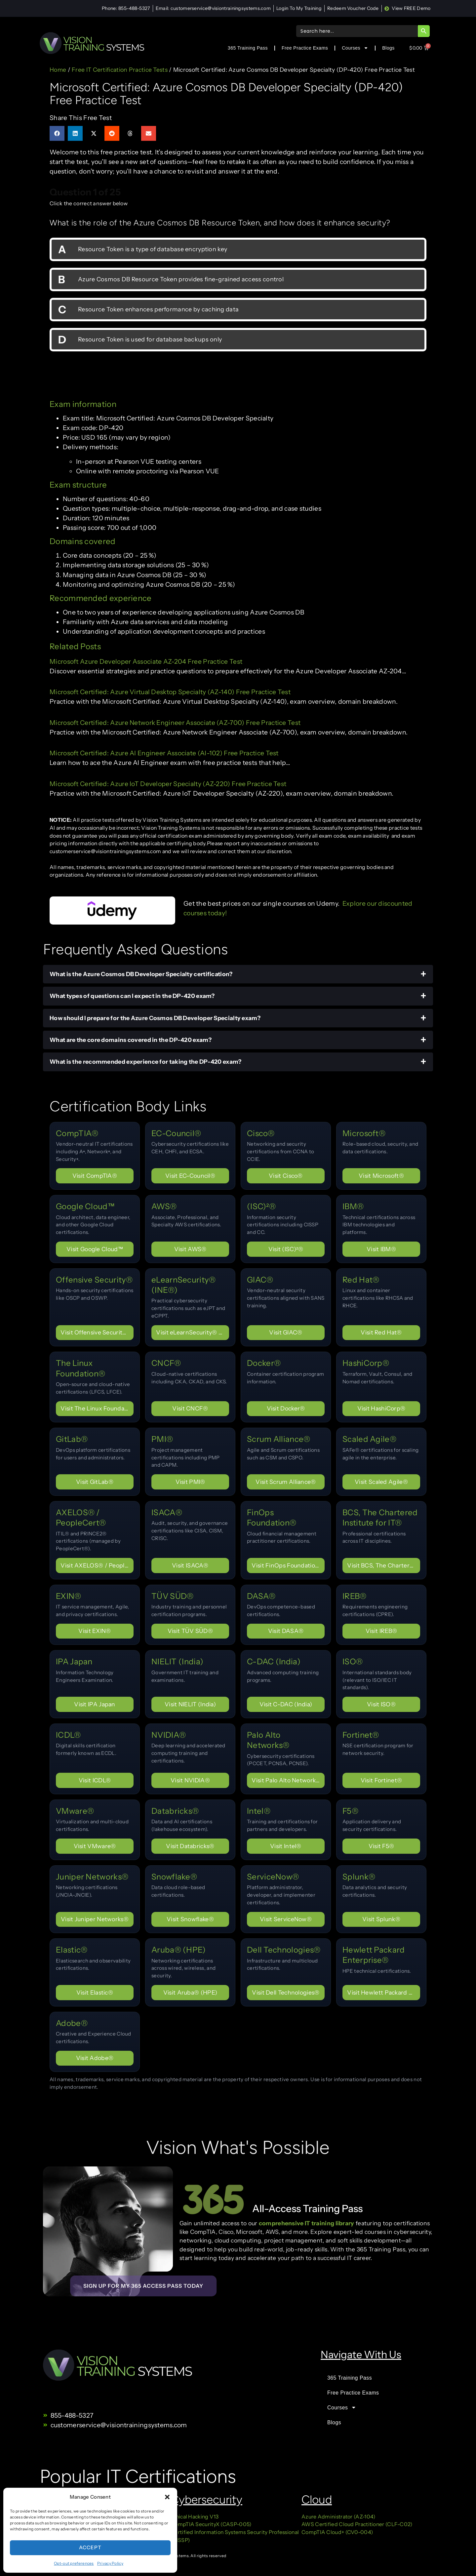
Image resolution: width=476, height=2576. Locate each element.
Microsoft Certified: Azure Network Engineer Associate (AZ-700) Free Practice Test (175, 723)
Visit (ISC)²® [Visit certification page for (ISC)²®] (285, 1249)
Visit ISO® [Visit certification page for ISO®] (381, 1704)
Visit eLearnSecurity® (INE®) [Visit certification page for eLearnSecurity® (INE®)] (192, 1332)
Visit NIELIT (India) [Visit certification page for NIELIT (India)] (190, 1704)
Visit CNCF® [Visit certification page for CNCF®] (190, 1408)
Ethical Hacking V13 (195, 2517)
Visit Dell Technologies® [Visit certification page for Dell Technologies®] (285, 1992)
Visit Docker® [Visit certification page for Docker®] (286, 1408)
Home (58, 69)
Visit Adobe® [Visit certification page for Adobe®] (95, 2057)
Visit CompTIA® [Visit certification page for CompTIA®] (94, 1175)
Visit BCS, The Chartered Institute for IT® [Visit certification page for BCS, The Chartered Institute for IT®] (383, 1565)
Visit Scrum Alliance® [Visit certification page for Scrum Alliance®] (286, 1481)
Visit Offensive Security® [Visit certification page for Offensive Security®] (95, 1332)
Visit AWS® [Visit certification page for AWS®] (190, 1249)
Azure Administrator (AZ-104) (338, 2517)
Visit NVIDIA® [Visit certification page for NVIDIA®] (190, 1780)
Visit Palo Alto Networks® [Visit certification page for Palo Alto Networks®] (288, 1780)
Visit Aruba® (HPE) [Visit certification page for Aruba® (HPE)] (190, 1992)
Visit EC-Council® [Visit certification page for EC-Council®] (190, 1175)
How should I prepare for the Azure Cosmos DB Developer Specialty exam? (155, 1017)
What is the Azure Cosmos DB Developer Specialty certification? (141, 974)
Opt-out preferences (74, 2563)
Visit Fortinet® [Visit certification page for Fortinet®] (381, 1780)
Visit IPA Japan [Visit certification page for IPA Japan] (94, 1704)
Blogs (388, 48)
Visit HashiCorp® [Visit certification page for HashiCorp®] (381, 1408)
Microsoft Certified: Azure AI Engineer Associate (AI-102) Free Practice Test (164, 753)
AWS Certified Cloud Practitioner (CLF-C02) (357, 2524)
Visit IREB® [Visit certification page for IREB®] (381, 1630)
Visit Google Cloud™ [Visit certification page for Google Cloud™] (94, 1249)
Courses (355, 48)
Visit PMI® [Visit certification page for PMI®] (190, 1481)
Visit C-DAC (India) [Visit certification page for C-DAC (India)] (285, 1704)
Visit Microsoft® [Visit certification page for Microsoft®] (381, 1175)
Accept (90, 2547)
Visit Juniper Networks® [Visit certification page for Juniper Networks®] (95, 1919)
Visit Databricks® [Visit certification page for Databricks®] (190, 1846)
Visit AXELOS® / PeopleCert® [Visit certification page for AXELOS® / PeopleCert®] (97, 1565)
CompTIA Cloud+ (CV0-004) (337, 2532)
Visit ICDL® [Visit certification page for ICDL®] (95, 1780)
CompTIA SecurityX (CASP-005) (211, 2524)
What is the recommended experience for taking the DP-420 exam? (146, 1061)
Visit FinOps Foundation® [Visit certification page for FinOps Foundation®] (288, 1565)
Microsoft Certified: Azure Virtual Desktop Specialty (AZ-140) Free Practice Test (170, 692)
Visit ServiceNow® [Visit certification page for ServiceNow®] (286, 1919)
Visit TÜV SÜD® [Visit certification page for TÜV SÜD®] (190, 1630)
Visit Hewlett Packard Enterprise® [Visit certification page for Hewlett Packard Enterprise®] (383, 1992)
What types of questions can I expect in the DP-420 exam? (132, 995)
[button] (167, 2497)
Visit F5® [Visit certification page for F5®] (381, 1846)
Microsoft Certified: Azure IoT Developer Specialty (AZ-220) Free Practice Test (168, 784)
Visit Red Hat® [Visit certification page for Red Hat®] (381, 1332)
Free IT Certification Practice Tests (120, 69)
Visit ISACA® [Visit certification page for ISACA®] (190, 1565)
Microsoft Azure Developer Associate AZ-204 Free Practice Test (146, 661)
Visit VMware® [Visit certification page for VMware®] (95, 1846)
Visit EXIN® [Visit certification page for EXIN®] (94, 1630)
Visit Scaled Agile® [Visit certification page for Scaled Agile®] (381, 1481)
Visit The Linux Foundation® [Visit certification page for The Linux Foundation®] (97, 1408)
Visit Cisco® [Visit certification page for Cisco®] (286, 1175)
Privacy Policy (110, 2563)
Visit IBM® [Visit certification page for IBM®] (381, 1249)
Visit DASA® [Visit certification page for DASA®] (285, 1630)
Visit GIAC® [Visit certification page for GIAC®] (285, 1332)
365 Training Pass (248, 48)
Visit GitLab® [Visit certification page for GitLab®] (94, 1481)
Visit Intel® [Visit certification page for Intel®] (285, 1846)
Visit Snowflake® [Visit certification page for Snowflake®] (190, 1919)
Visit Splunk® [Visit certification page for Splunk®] (381, 1919)
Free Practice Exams (305, 48)
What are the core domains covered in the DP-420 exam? (131, 1039)
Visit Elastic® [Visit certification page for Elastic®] (94, 1992)
